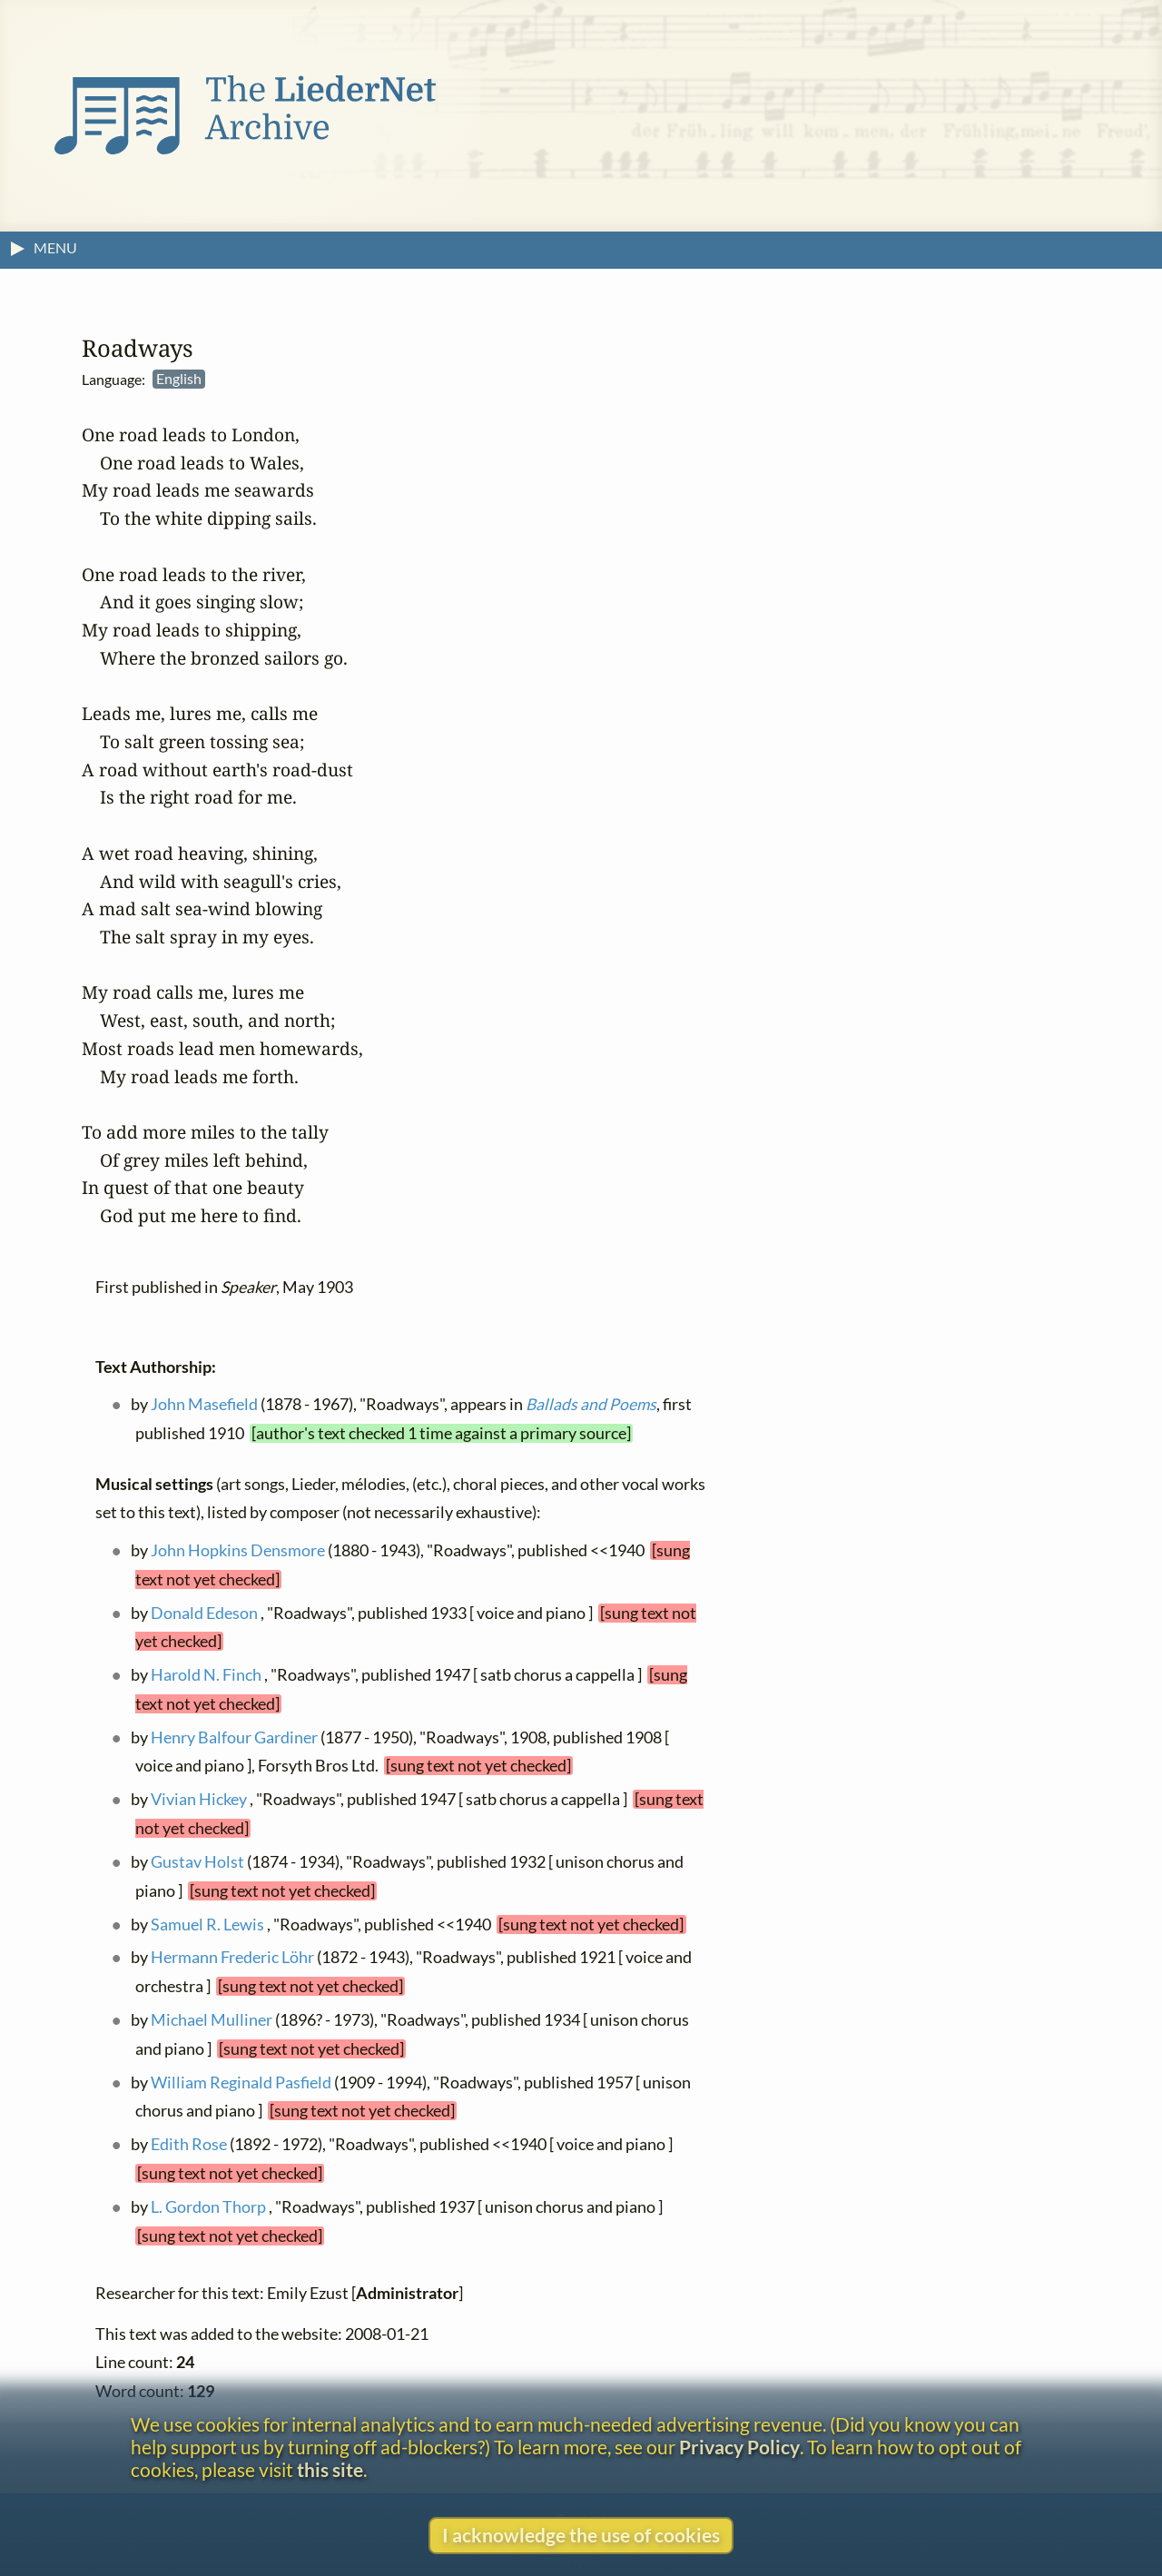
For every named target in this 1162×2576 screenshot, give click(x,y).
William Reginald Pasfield (241, 2081)
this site (330, 2469)
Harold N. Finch (206, 1674)
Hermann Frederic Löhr (232, 1957)
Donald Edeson (204, 1612)
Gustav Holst (197, 1861)
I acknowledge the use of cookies (581, 2534)
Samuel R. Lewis (207, 1923)
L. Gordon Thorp (208, 2206)
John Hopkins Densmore (238, 1550)
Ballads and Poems (591, 1404)
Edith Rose (189, 2144)
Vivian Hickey (199, 1799)
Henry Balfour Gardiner (234, 1736)
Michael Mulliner (211, 2019)
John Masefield (204, 1404)
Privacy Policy (739, 2446)
